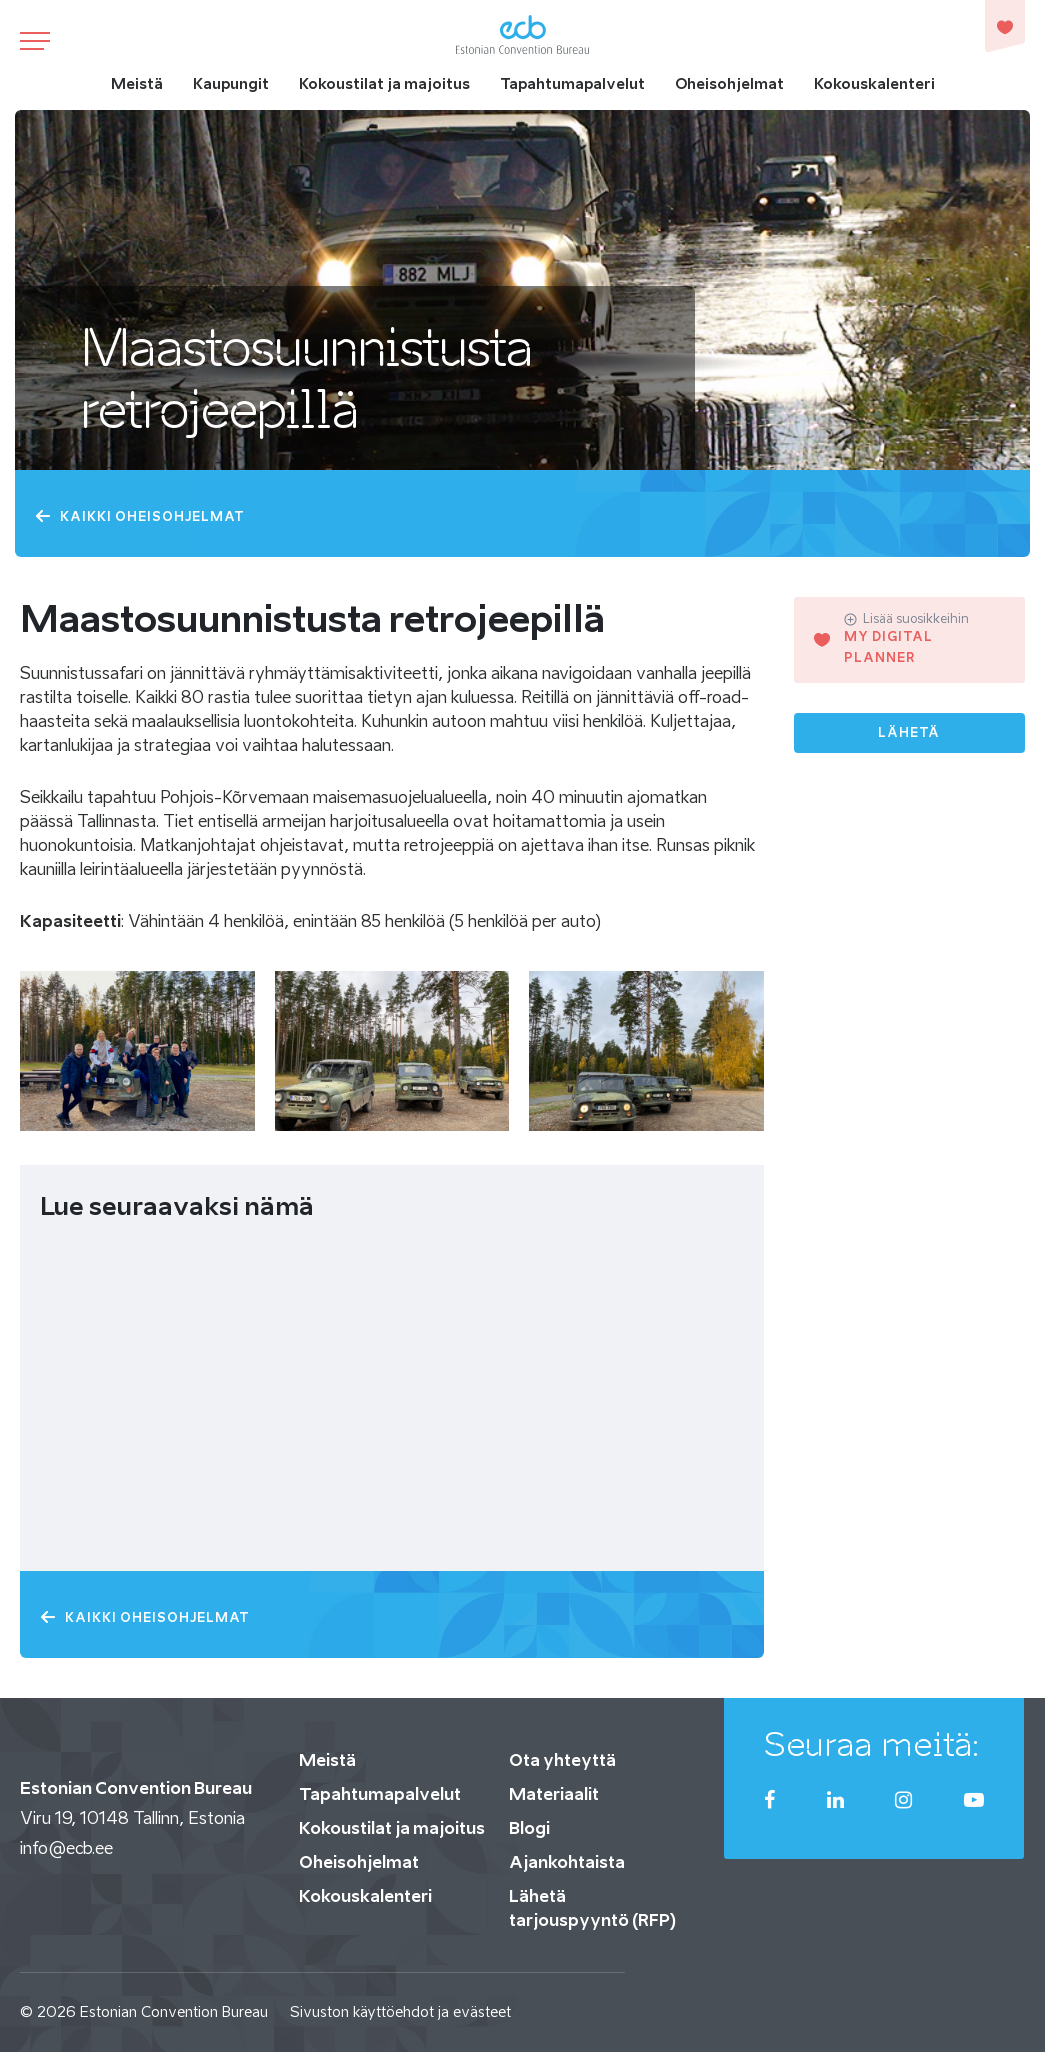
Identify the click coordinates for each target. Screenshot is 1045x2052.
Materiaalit (554, 1794)
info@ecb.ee (66, 1848)
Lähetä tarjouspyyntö (909, 739)
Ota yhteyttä (562, 1760)
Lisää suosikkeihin (906, 619)
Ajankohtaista (567, 1862)
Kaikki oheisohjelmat (140, 516)
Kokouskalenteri (874, 83)
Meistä (137, 83)
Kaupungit (231, 83)
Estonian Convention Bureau (174, 2011)
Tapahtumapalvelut (572, 83)
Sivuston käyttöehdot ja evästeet (400, 2011)
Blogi (529, 1828)
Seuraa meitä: (872, 1744)
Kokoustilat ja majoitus (384, 83)
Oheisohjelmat (729, 83)
